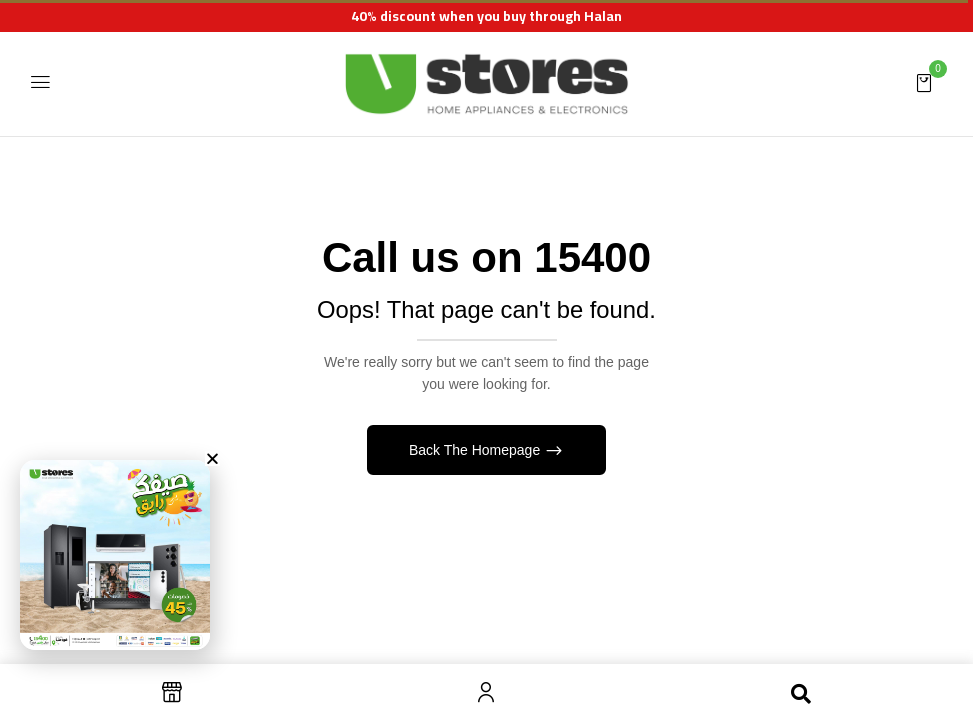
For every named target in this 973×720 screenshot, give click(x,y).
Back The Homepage (476, 450)
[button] (924, 82)
